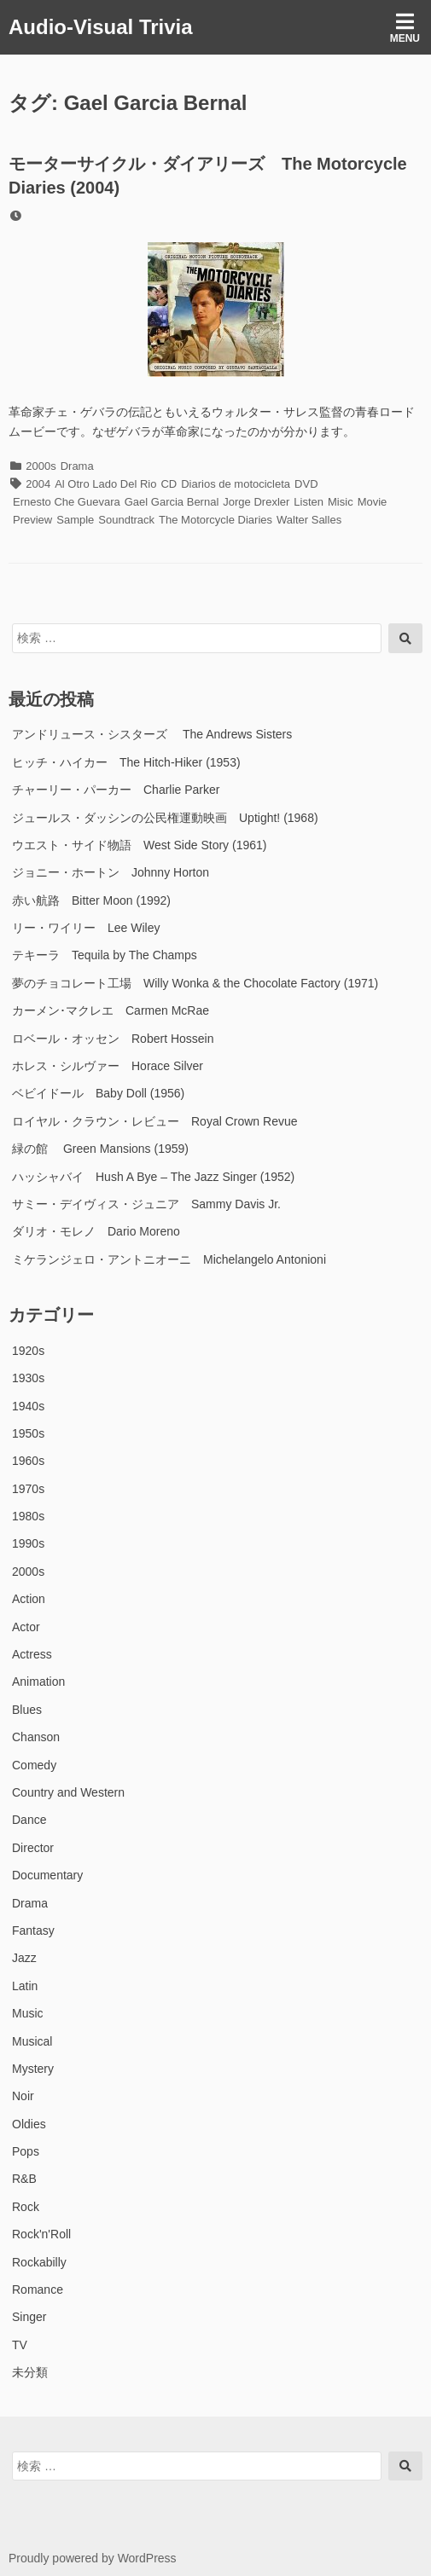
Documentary (47, 1875)
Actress (32, 1654)
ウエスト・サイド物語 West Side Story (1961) (139, 845)
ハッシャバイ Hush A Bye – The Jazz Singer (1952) (153, 1177)
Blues (27, 1709)
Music (28, 2013)
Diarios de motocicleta (235, 484)
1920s (28, 1350)
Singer (29, 2317)
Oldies (29, 2124)
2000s (40, 466)
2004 (38, 484)
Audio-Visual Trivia (101, 26)
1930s (28, 1378)
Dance (29, 1819)
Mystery (33, 2068)
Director (33, 1848)
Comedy (34, 1765)
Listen (308, 501)
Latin (25, 1986)
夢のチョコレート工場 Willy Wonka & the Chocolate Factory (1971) (195, 983)
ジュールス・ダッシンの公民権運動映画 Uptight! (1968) (165, 818)
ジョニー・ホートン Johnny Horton (110, 872)
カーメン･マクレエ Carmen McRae (110, 1010)
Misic (340, 501)
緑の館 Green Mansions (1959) (100, 1148)
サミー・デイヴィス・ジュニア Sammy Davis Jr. (146, 1204)
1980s (28, 1516)
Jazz (24, 1958)
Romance (37, 2289)
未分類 (30, 2372)
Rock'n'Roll (41, 2234)
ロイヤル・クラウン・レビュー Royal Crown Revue (155, 1121)
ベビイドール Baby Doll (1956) (98, 1093)
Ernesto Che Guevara (66, 501)
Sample (75, 519)
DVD (305, 484)
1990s (28, 1543)
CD (168, 484)
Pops (25, 2151)
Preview (32, 519)
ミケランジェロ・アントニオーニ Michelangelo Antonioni (169, 1259)
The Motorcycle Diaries (215, 519)
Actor (26, 1627)
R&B (24, 2178)
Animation (38, 1681)
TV (19, 2345)
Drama (77, 466)
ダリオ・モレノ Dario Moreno (96, 1231)
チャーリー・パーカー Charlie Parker (115, 789)
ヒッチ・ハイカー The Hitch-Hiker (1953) (126, 762)
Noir (23, 2096)
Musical (32, 2041)
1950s (28, 1433)
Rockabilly (39, 2262)
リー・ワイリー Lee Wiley (86, 928)
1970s (28, 1489)
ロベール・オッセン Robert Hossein (113, 1038)
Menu (405, 27)
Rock (25, 2207)
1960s (28, 1460)
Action (28, 1599)
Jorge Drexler (256, 501)
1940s (28, 1406)
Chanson (36, 1737)
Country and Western (68, 1792)
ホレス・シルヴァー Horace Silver (107, 1066)
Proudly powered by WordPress (93, 2558)
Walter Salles (309, 519)
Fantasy (33, 1930)
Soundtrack (126, 519)
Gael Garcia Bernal (172, 501)
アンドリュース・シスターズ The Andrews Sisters (152, 734)
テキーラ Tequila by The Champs (104, 955)
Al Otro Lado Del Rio (105, 484)
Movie (372, 501)
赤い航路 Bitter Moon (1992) (91, 900)
